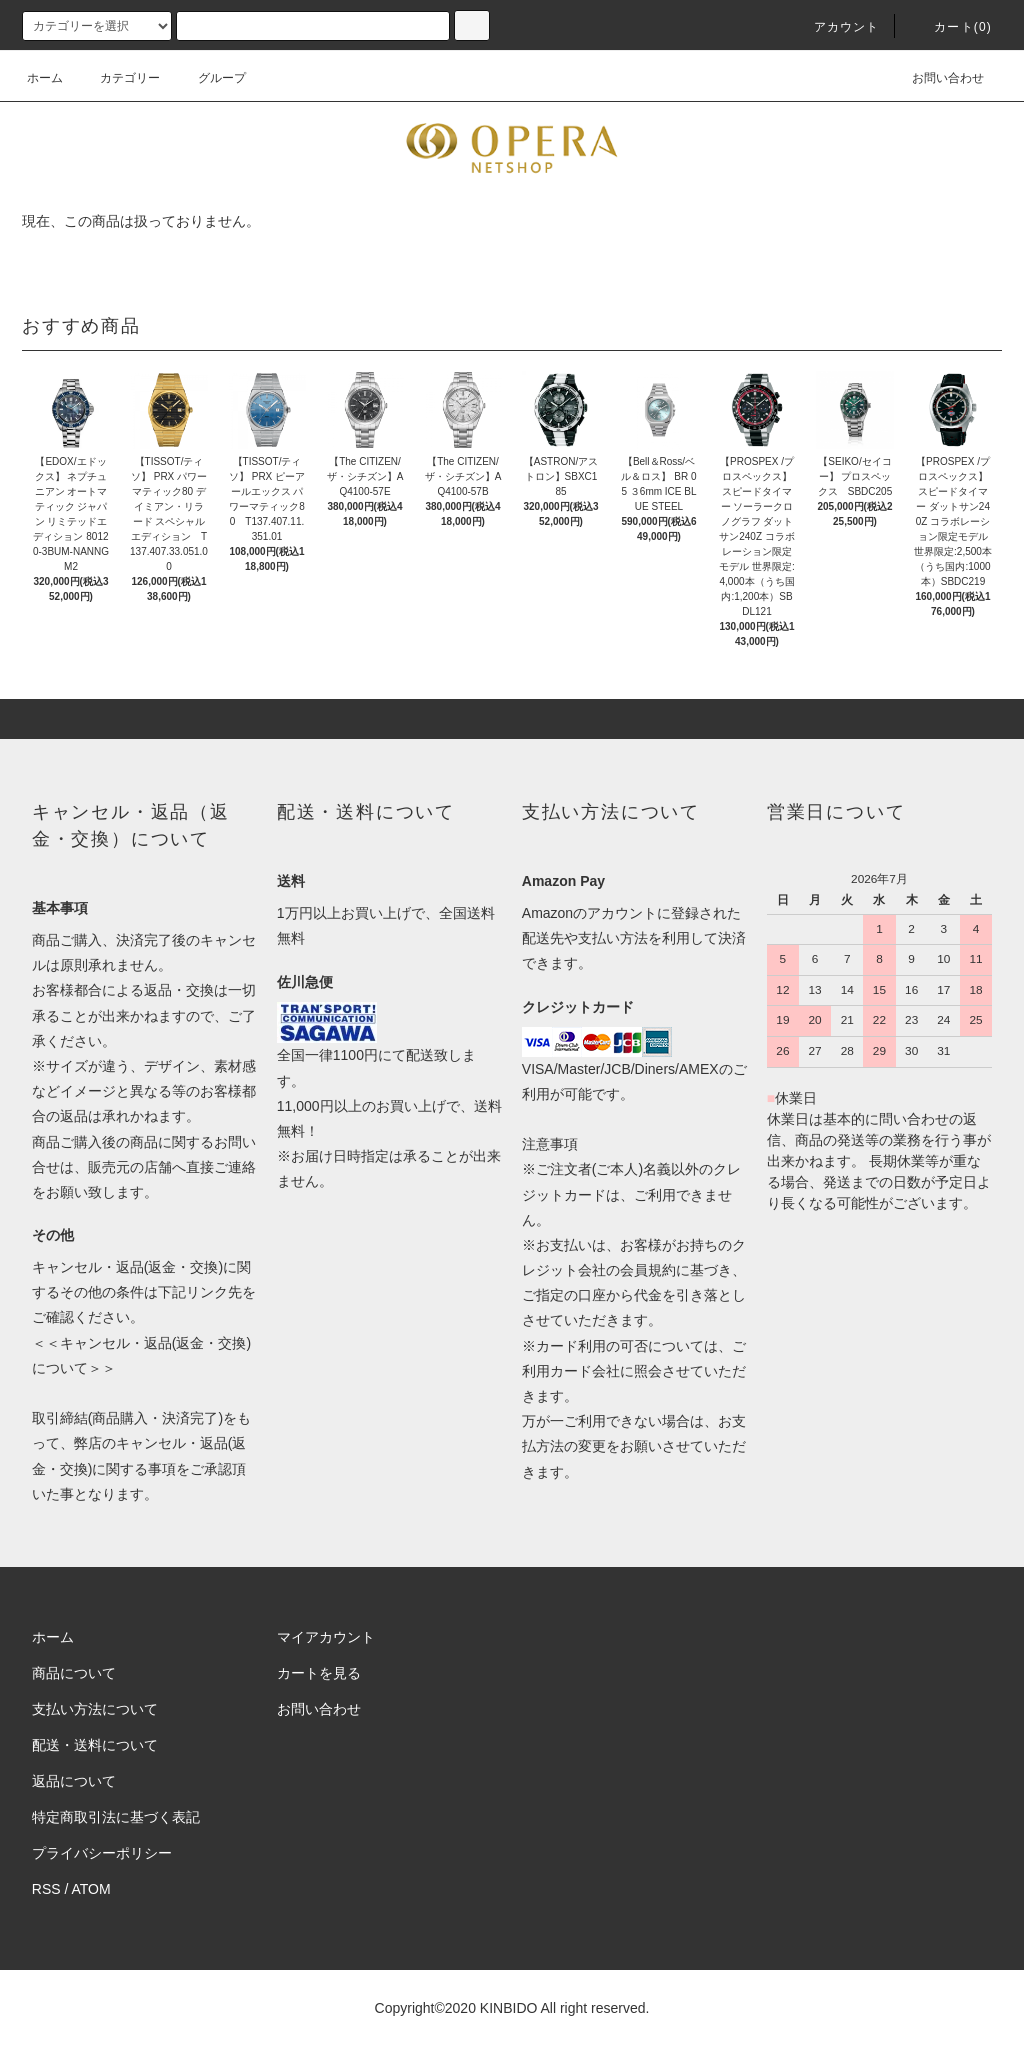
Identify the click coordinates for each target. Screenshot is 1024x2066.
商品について (74, 1673)
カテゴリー (118, 78)
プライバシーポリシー (102, 1853)
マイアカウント (326, 1637)
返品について (74, 1781)
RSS (46, 1889)
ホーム (45, 78)
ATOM (91, 1889)
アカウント (835, 27)
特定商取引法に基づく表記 (116, 1817)
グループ (210, 78)
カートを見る (319, 1673)
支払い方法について (95, 1709)
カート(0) (951, 27)
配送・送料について (95, 1745)
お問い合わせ (936, 78)
